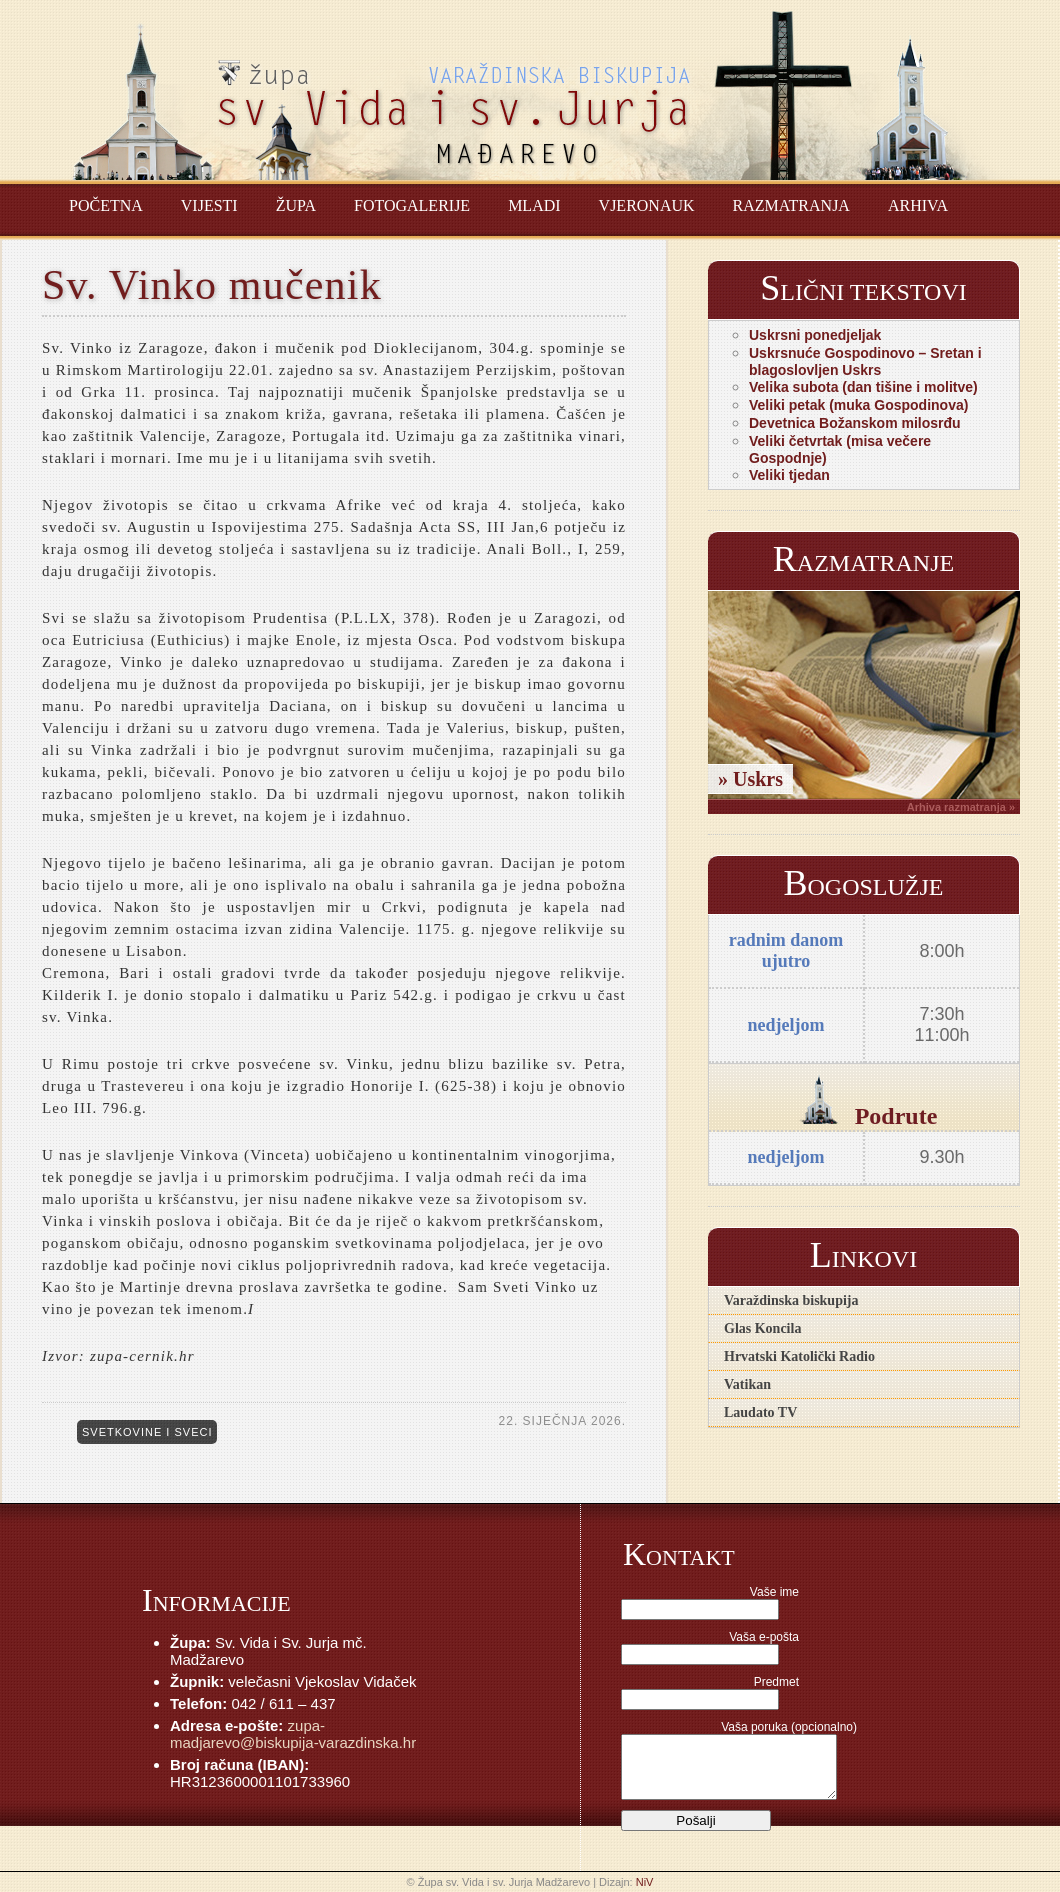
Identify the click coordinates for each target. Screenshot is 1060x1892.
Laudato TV (760, 1412)
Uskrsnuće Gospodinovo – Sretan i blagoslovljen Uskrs (865, 361)
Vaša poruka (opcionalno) (789, 1727)
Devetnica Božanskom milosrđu (855, 423)
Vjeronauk (647, 205)
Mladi (534, 205)
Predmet (776, 1682)
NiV (645, 1882)
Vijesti (209, 205)
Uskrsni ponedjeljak (815, 335)
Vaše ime (774, 1592)
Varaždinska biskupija (791, 1300)
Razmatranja (791, 205)
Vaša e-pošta (764, 1637)
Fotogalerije (412, 205)
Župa (296, 205)
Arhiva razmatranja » (961, 807)
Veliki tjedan (789, 475)
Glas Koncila (762, 1328)
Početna (106, 205)
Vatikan (747, 1384)
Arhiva (918, 205)
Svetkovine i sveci (147, 1432)
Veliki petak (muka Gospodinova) (858, 405)
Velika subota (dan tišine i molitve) (863, 387)
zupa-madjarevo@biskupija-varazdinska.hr (293, 1734)
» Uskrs (750, 779)
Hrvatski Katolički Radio (799, 1356)
